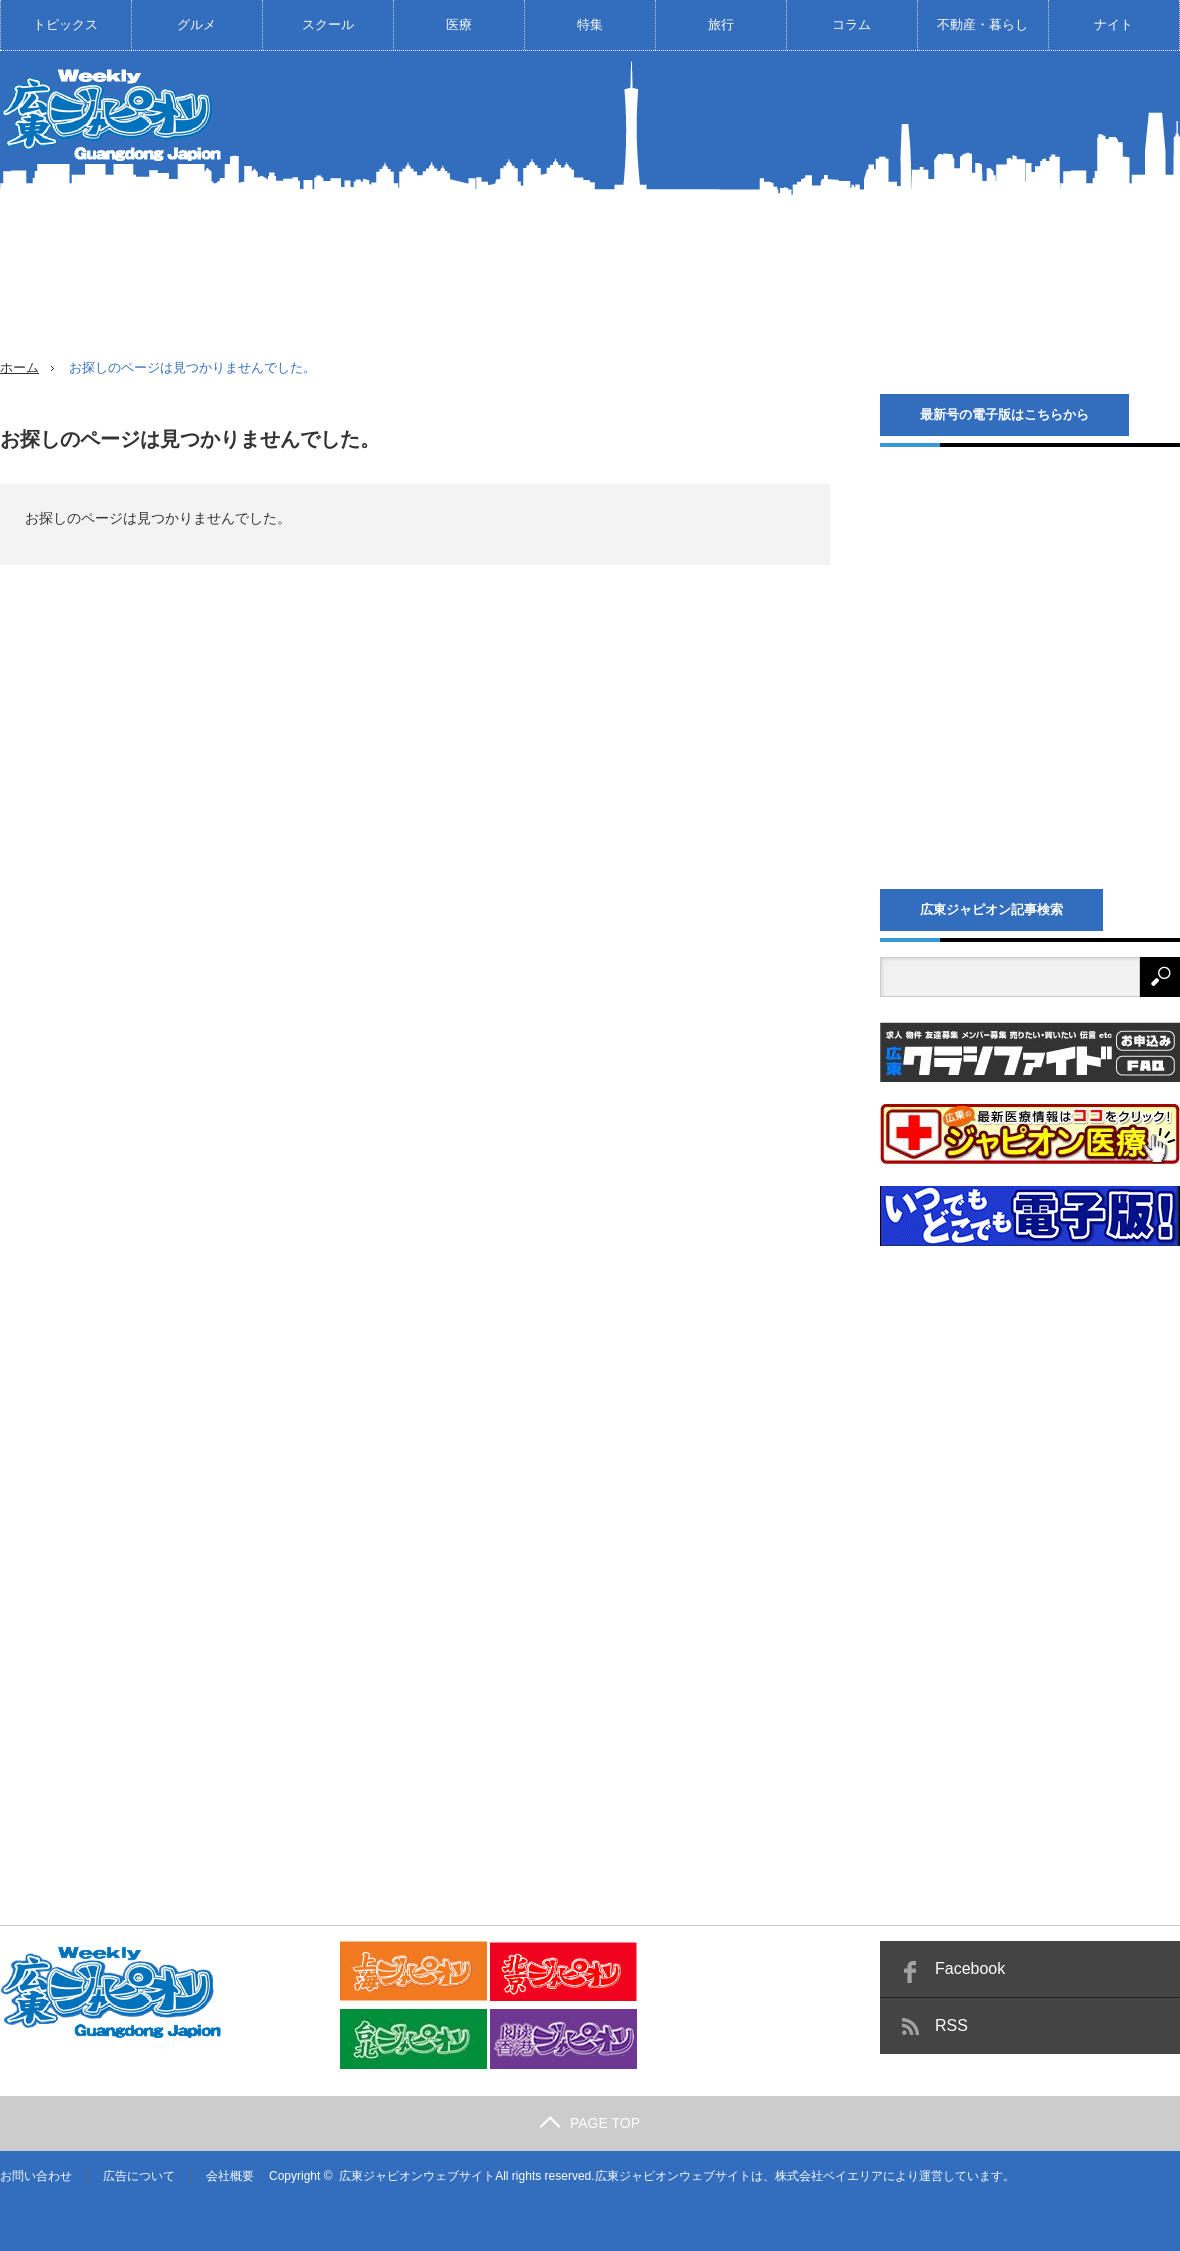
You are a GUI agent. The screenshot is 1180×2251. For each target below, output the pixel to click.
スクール (328, 24)
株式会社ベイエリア (829, 2176)
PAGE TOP (590, 2123)
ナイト (1113, 24)
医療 (459, 24)
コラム (851, 24)
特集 (590, 24)
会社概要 (230, 2176)
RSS (951, 2025)
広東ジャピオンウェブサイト (417, 2176)
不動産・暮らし (982, 24)
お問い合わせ (36, 2176)
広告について (139, 2176)
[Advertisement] (827, 219)
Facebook (970, 1968)
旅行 (721, 24)
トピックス (65, 24)
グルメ (196, 24)
